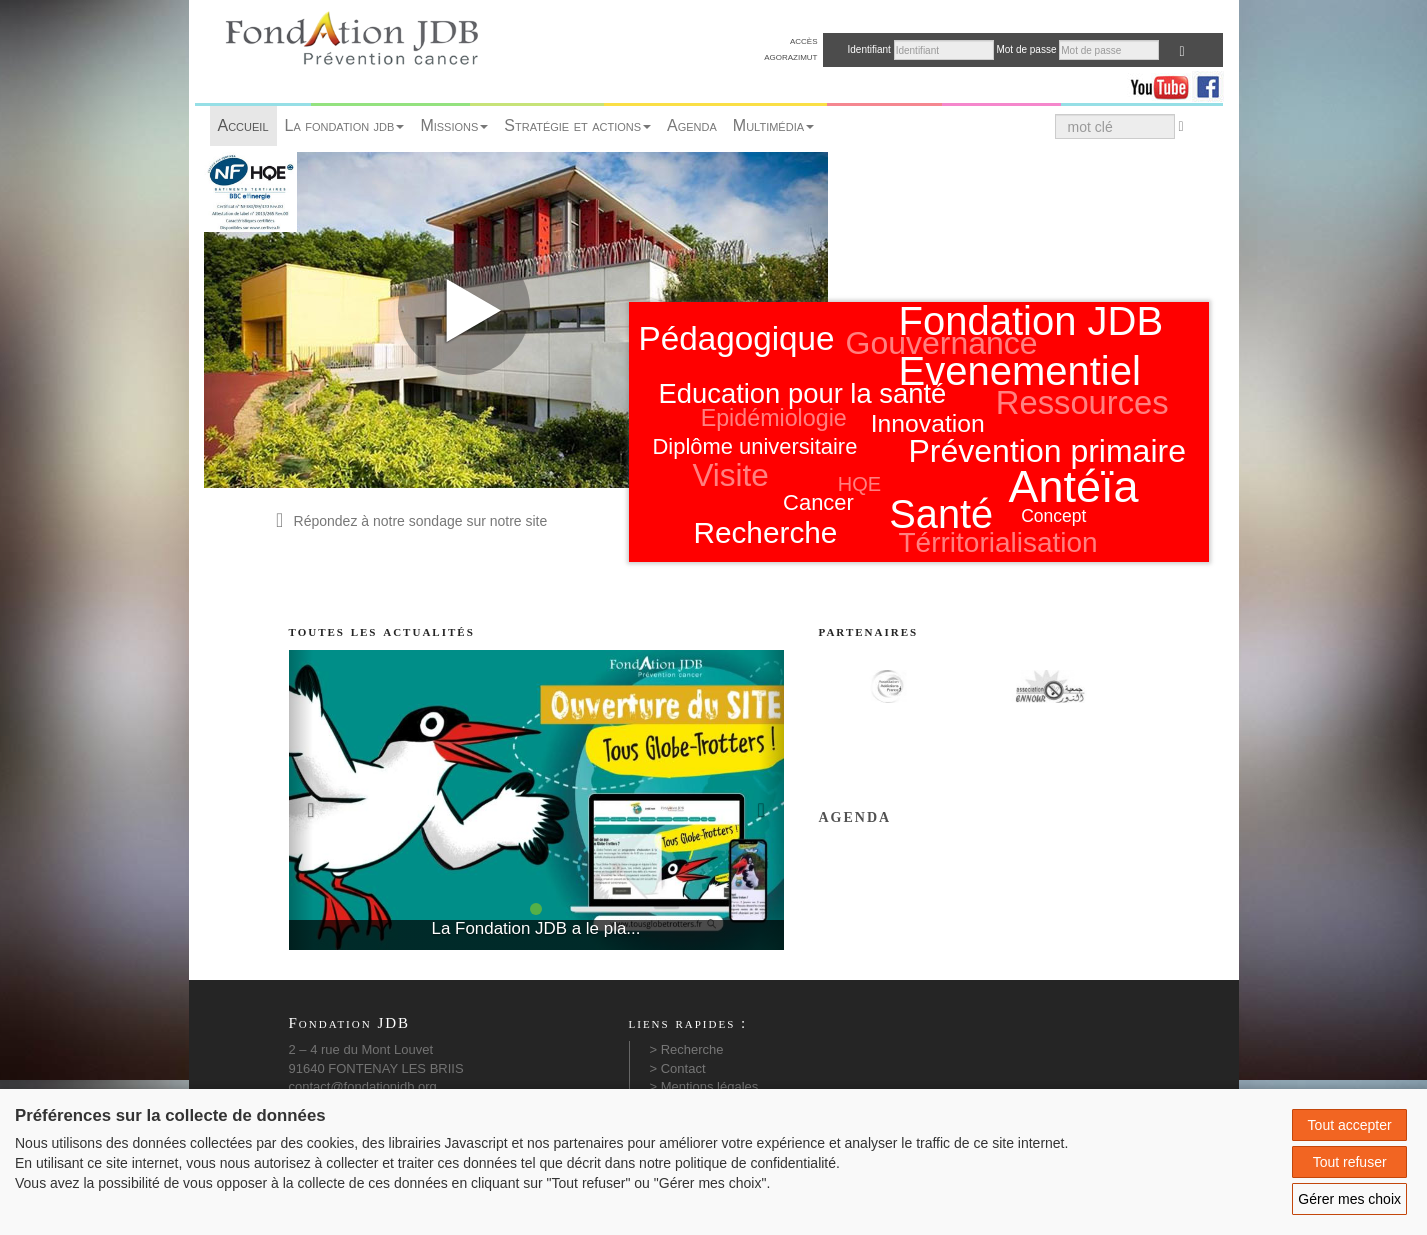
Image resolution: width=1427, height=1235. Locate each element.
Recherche (765, 532)
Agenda (692, 125)
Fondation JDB (1031, 321)
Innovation (928, 423)
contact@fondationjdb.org (363, 1086)
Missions (454, 125)
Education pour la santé (803, 393)
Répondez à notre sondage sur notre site (409, 521)
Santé (941, 514)
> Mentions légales (704, 1086)
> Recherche (687, 1049)
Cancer (818, 502)
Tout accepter (1350, 1125)
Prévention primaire (1047, 451)
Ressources (1082, 402)
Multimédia (773, 125)
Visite (730, 475)
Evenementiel (1020, 371)
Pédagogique (737, 338)
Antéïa (1074, 486)
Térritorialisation (998, 542)
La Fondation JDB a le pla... (536, 928)
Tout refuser (1350, 1162)
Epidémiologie (774, 418)
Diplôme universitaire (755, 446)
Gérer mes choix (1349, 1199)
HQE (859, 484)
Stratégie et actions (577, 125)
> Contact (678, 1068)
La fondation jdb (345, 125)
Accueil (243, 125)
